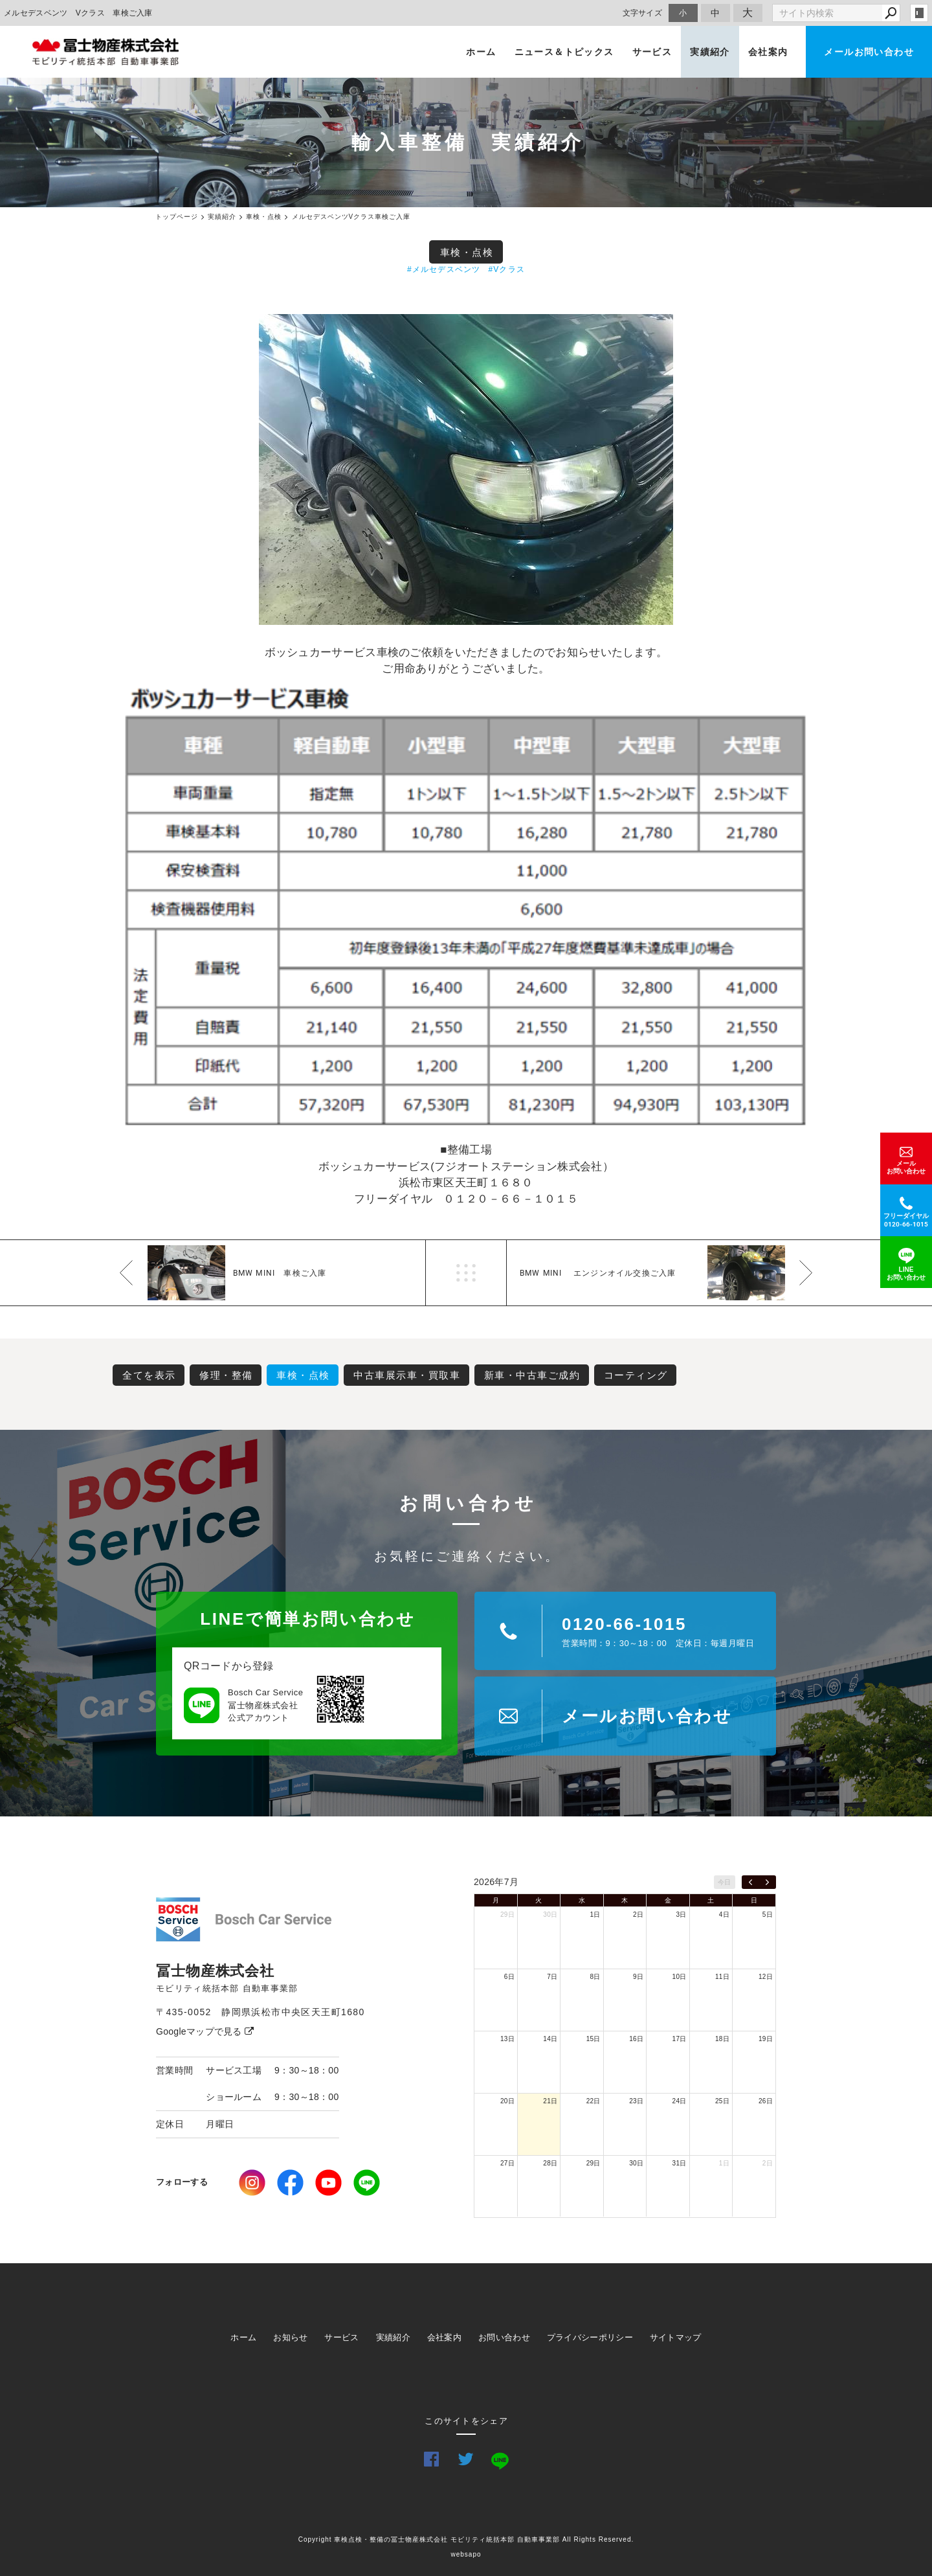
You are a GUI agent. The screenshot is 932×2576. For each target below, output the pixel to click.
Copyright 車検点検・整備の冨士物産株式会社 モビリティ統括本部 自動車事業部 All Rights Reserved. (466, 2539)
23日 (636, 2101)
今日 (724, 1882)
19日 (766, 2038)
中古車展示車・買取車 (406, 1375)
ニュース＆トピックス (564, 52)
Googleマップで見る (205, 2031)
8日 (595, 1976)
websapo (465, 2554)
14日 (550, 2038)
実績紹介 (710, 52)
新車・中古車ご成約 (532, 1375)
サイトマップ (676, 2337)
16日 (636, 2038)
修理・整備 (226, 1375)
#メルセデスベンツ (443, 269)
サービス (652, 52)
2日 (638, 1914)
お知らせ (290, 2337)
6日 (509, 1976)
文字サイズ (643, 12)
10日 (679, 1976)
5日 (767, 1914)
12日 (766, 1976)
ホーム (481, 52)
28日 (550, 2163)
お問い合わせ (504, 2337)
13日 (507, 2038)
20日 (507, 2101)
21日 (550, 2101)
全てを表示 (149, 1375)
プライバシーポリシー (590, 2337)
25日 (722, 2101)
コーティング (636, 1375)
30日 (550, 1914)
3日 (681, 1914)
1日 (595, 1914)
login (919, 13)
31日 (679, 2163)
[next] (767, 1882)
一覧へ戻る (466, 1272)
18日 (722, 2038)
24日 (679, 2101)
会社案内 (768, 52)
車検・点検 (467, 252)
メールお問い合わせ (869, 52)
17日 (679, 2038)
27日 (507, 2163)
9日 (638, 1976)
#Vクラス (506, 269)
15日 (593, 2038)
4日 (724, 1914)
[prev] (750, 1882)
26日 (766, 2101)
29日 (507, 1914)
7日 (552, 1976)
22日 (593, 2101)
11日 (722, 1976)
